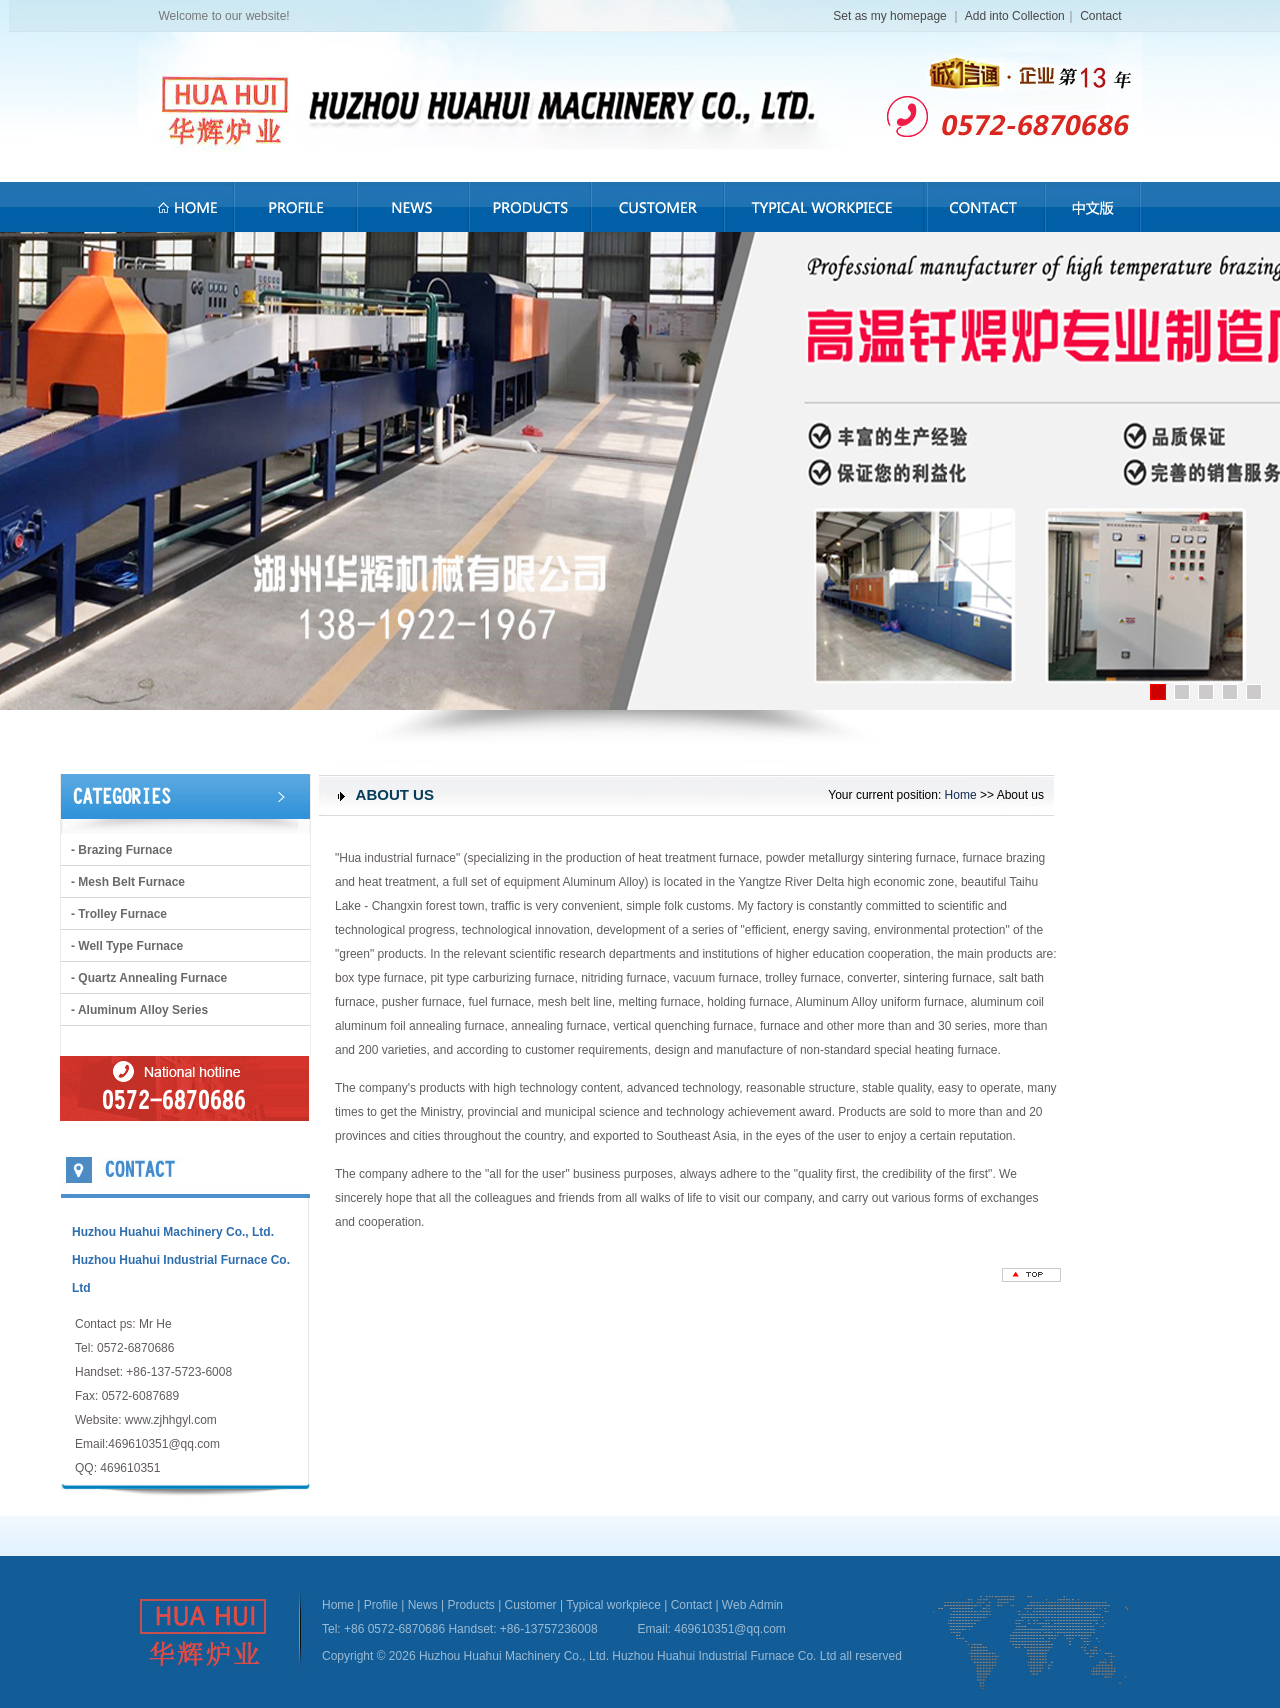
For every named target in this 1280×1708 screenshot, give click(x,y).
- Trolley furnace (119, 914)
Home (961, 795)
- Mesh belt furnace (128, 882)
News (423, 1605)
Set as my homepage (891, 16)
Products (470, 1605)
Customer (531, 1605)
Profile (381, 1605)
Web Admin (752, 1605)
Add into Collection (1015, 16)
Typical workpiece (613, 1605)
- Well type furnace (127, 946)
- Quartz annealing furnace (149, 978)
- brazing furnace (121, 850)
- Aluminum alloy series (139, 1010)
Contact (1100, 16)
